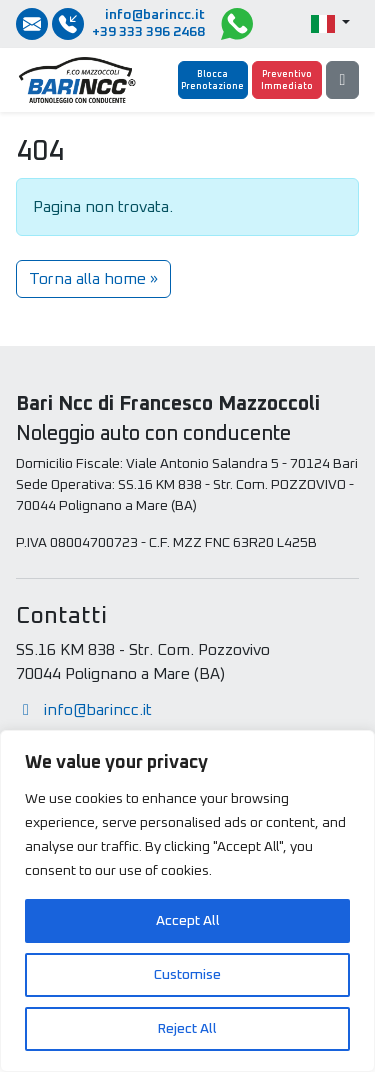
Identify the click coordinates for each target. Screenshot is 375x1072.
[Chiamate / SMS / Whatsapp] (68, 24)
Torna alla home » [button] (93, 279)
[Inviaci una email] (32, 24)
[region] (187, 901)
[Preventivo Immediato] (287, 80)
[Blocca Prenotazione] (213, 80)
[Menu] (342, 80)
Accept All (188, 921)
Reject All (187, 1029)
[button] (330, 24)
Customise (187, 975)
